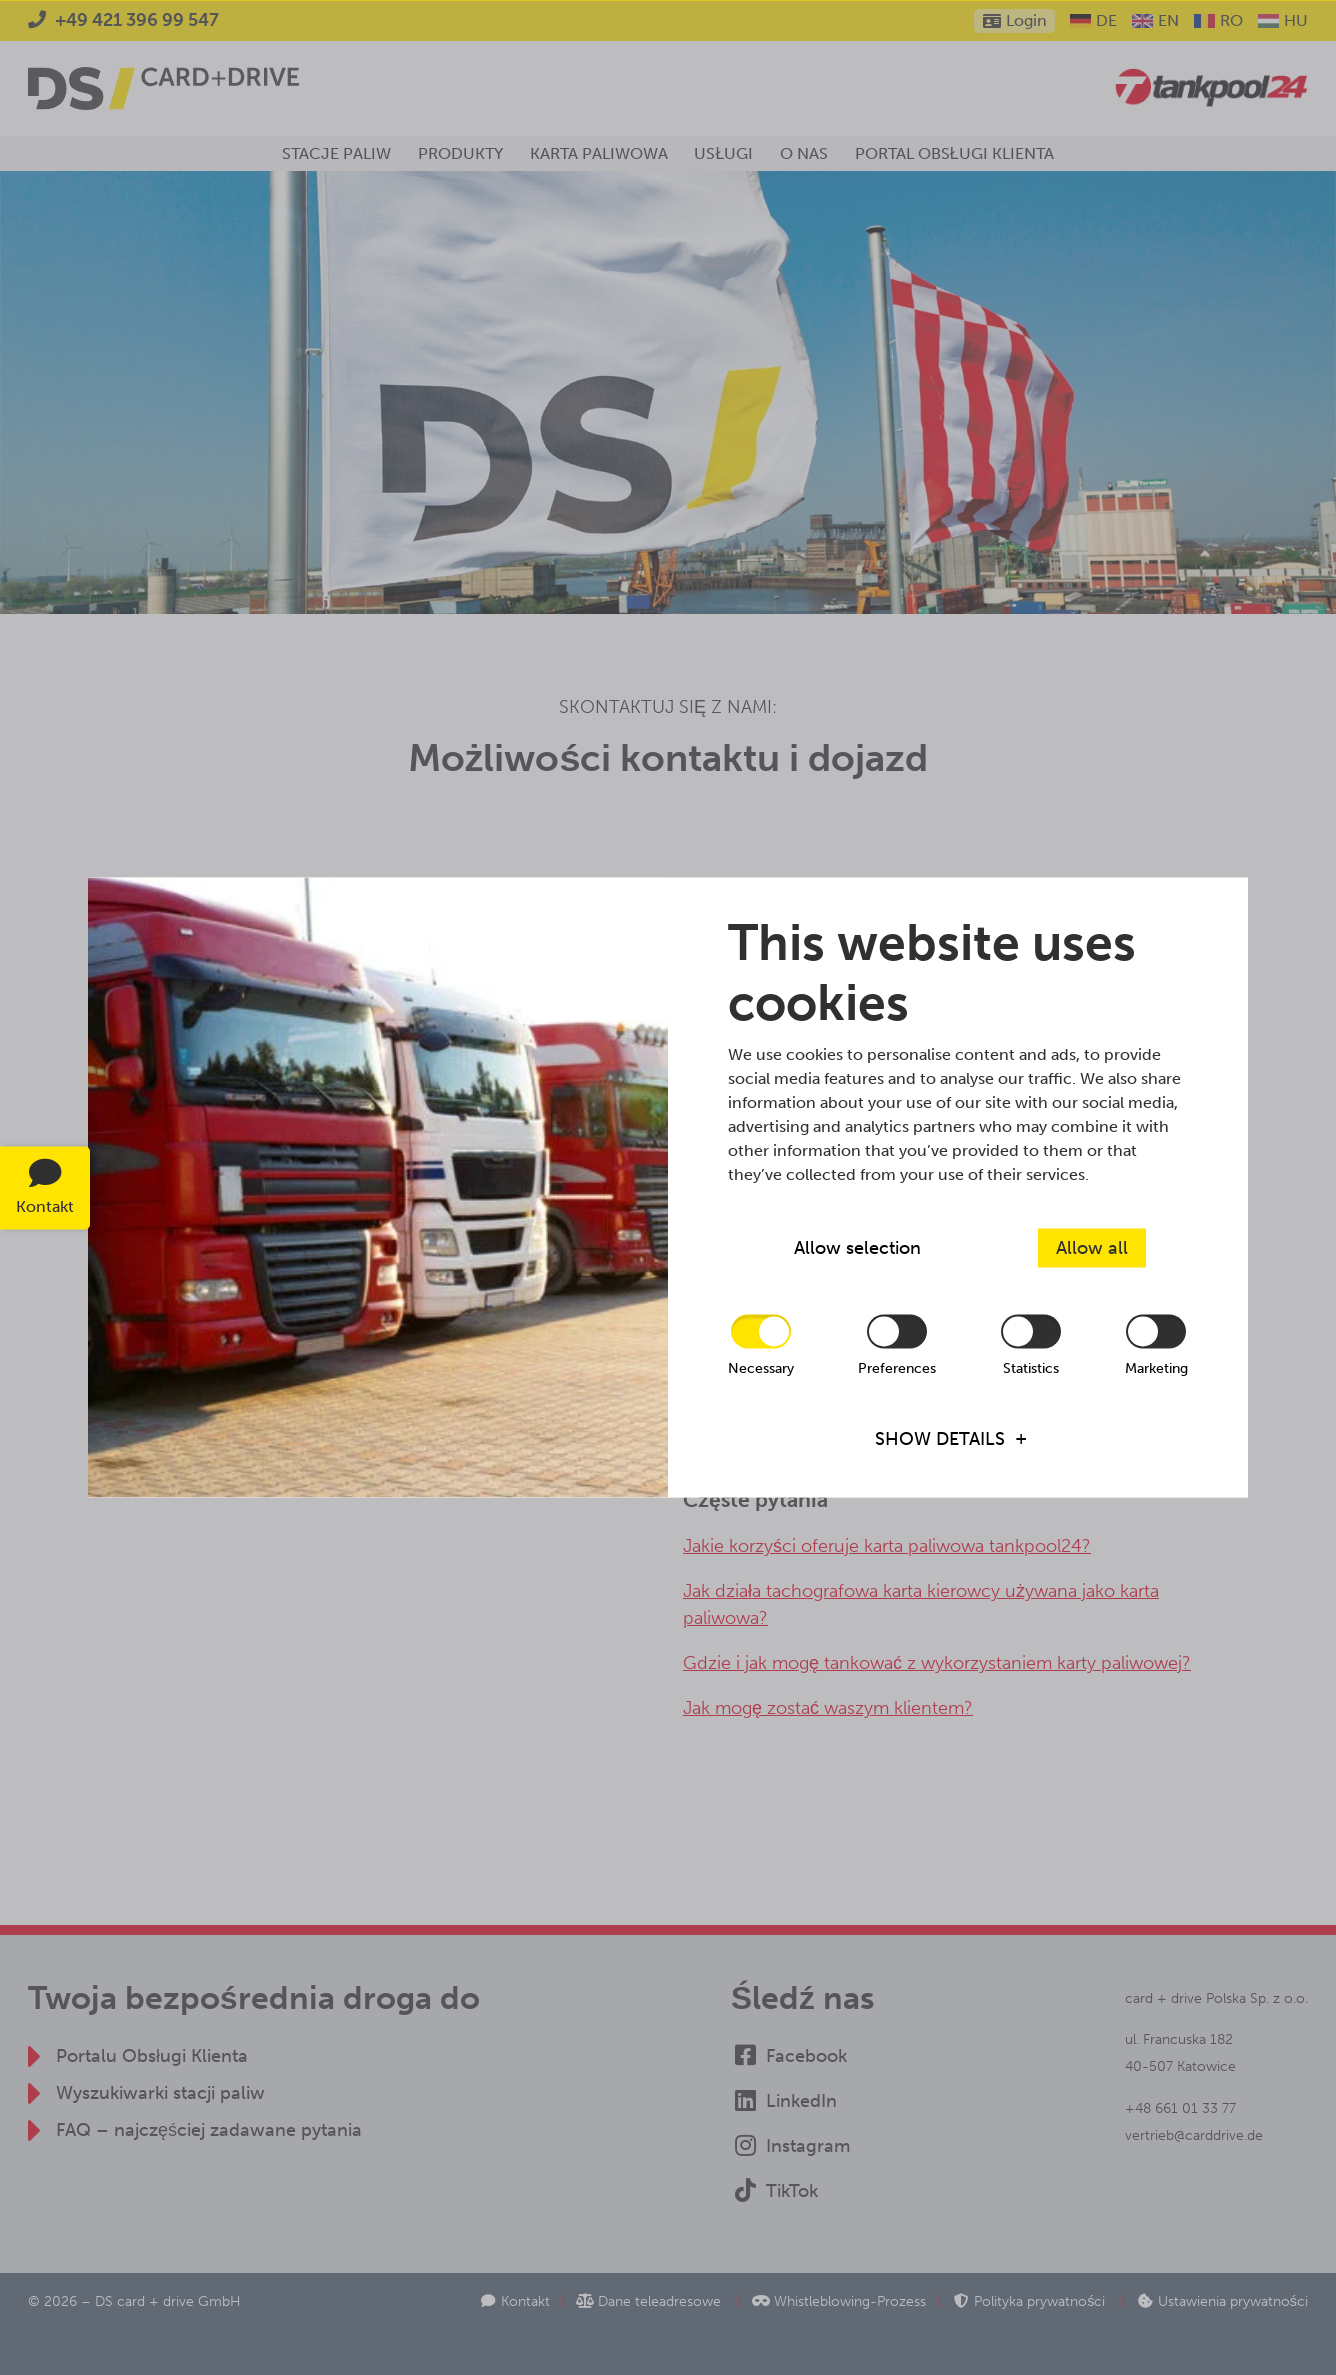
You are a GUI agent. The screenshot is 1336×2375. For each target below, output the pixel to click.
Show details (940, 1438)
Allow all (1092, 1248)
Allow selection (857, 1248)
